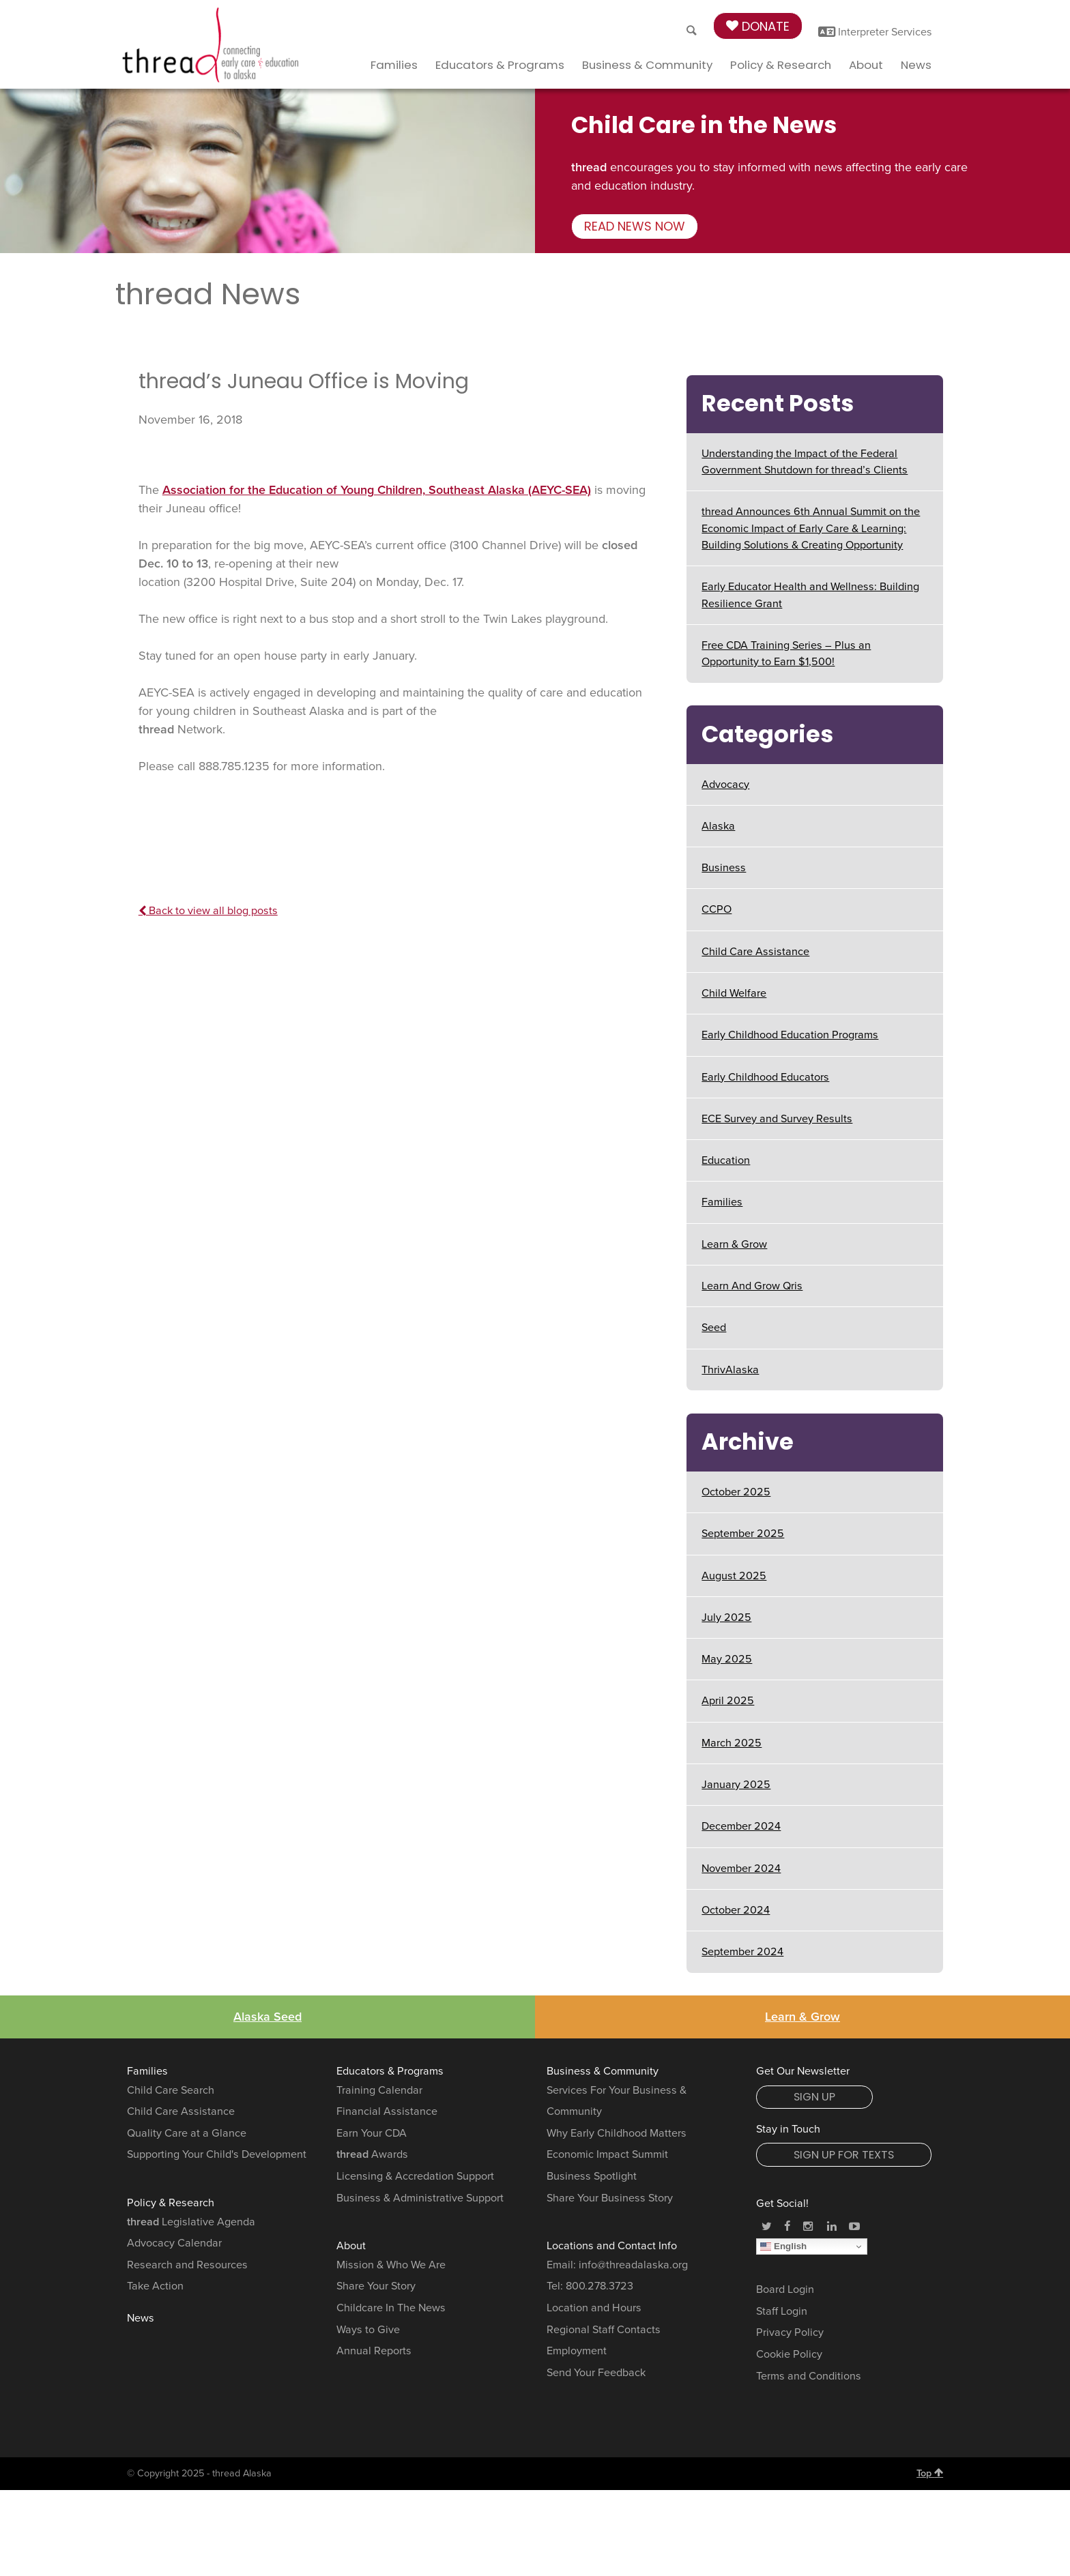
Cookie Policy (789, 2354)
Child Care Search (170, 2090)
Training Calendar (379, 2090)
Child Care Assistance (755, 951)
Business (724, 868)
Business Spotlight (592, 2176)
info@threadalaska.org (633, 2265)
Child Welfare (734, 993)
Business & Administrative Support (420, 2198)
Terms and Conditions (808, 2376)
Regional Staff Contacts (604, 2330)
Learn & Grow (734, 1244)
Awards (372, 2154)
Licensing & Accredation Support (415, 2176)
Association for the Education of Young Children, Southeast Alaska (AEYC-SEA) (376, 489)
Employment (577, 2351)
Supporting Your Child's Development (216, 2154)
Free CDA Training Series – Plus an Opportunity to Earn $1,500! (786, 654)
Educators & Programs (499, 65)
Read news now (634, 226)
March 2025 (732, 1743)
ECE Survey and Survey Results (777, 1119)
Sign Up (814, 2097)
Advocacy (725, 784)
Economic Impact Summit (607, 2154)
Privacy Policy (790, 2332)
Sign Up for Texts (844, 2155)
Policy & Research (780, 65)
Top (929, 2473)
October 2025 (736, 1492)
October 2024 (736, 1910)
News (916, 65)
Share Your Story (376, 2286)
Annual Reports (373, 2351)
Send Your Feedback (596, 2373)
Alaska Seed (267, 2016)
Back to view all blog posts (208, 911)
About (866, 65)
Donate (758, 26)
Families (394, 65)
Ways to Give (368, 2330)
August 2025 (734, 1576)
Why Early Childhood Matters (616, 2133)
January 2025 (736, 1784)
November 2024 (741, 1868)
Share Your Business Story (610, 2198)
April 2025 (728, 1701)
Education (726, 1160)
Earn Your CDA (371, 2133)
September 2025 (743, 1533)
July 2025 (726, 1617)
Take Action (155, 2286)
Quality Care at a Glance (186, 2133)
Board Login (785, 2289)
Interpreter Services (875, 32)
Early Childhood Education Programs (790, 1035)
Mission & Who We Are (391, 2265)
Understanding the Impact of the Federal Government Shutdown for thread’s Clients (805, 462)
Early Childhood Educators (765, 1077)
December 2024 (741, 1826)
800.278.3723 (599, 2286)
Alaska (718, 826)
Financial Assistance (386, 2111)
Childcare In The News (391, 2308)
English (783, 2246)
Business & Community (647, 65)
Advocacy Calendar (174, 2243)
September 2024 (742, 1952)
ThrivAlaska (730, 1370)
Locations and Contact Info (612, 2246)
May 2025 (727, 1659)
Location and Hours (594, 2308)
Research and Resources (187, 2265)
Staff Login (781, 2311)
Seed (714, 1327)
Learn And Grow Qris (752, 1286)
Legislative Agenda (191, 2222)
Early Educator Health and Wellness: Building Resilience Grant (810, 595)
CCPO (717, 909)
